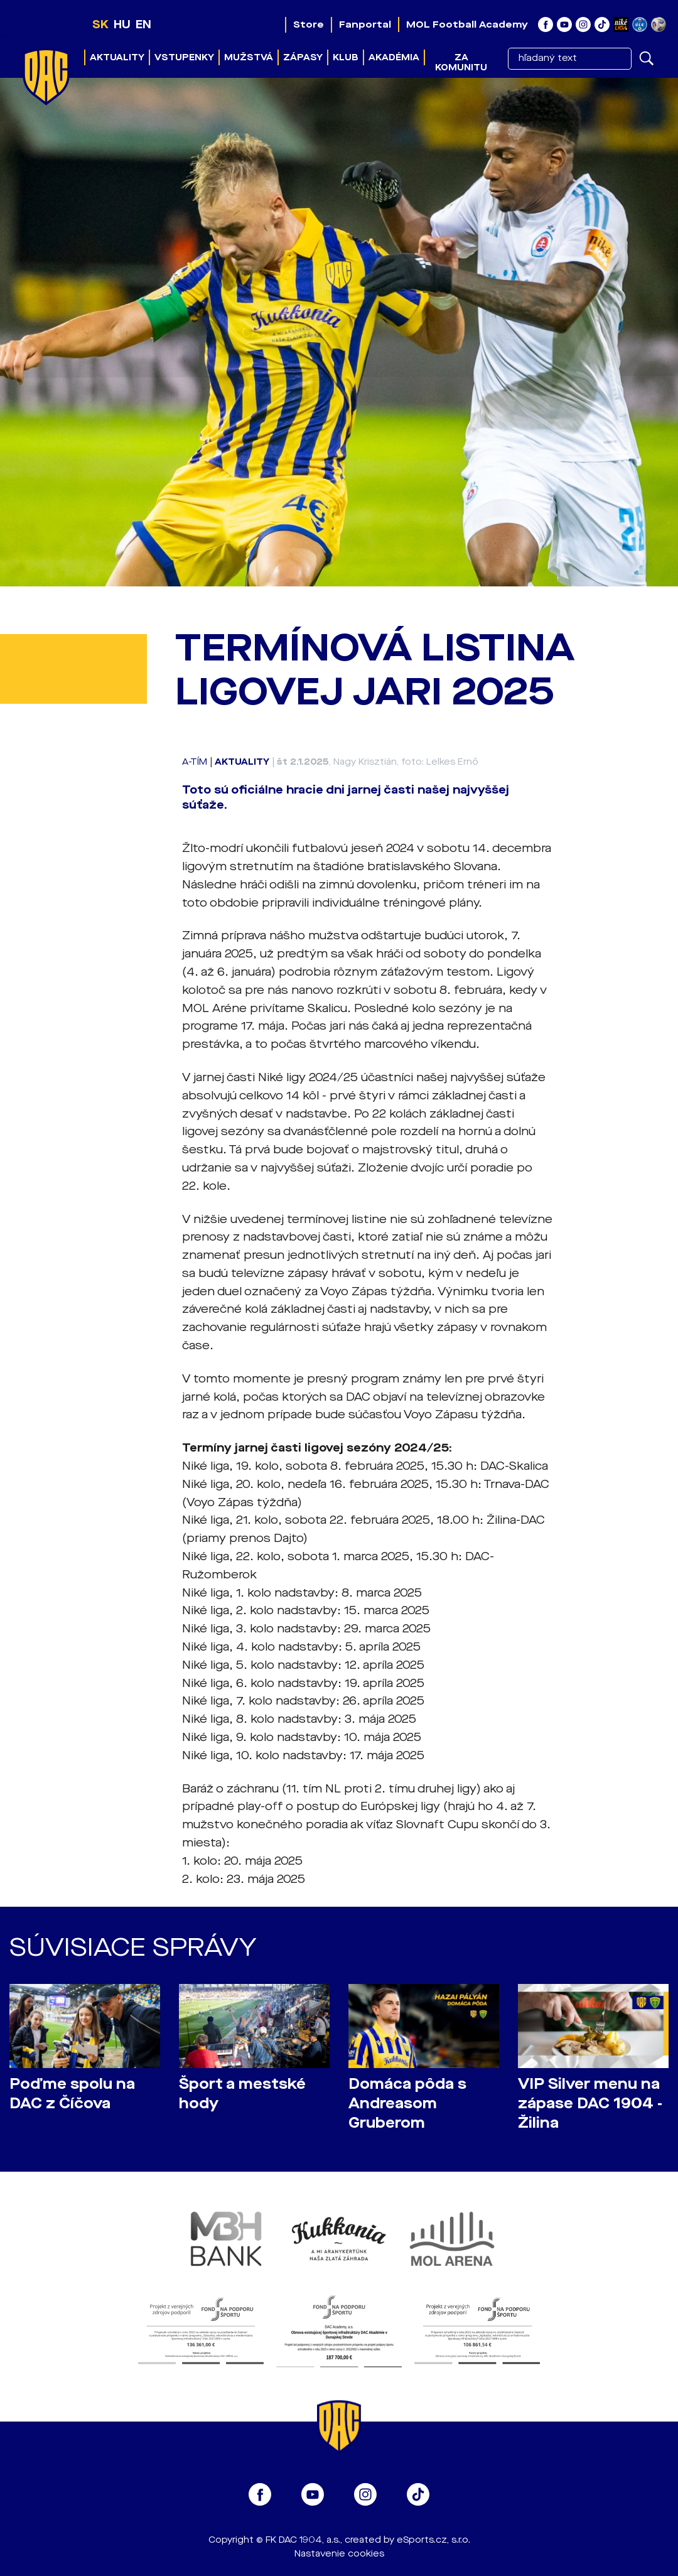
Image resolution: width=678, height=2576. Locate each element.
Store (308, 24)
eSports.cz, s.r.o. (433, 2540)
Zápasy (303, 57)
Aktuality (117, 57)
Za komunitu (461, 62)
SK (100, 24)
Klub (345, 57)
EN (143, 24)
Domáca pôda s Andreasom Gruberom (407, 2103)
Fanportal (365, 24)
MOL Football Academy (467, 24)
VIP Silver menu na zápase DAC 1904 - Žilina (590, 2103)
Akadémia (394, 57)
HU (122, 24)
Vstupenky (184, 57)
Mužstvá (248, 57)
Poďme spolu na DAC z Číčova (72, 2093)
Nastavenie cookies (339, 2554)
